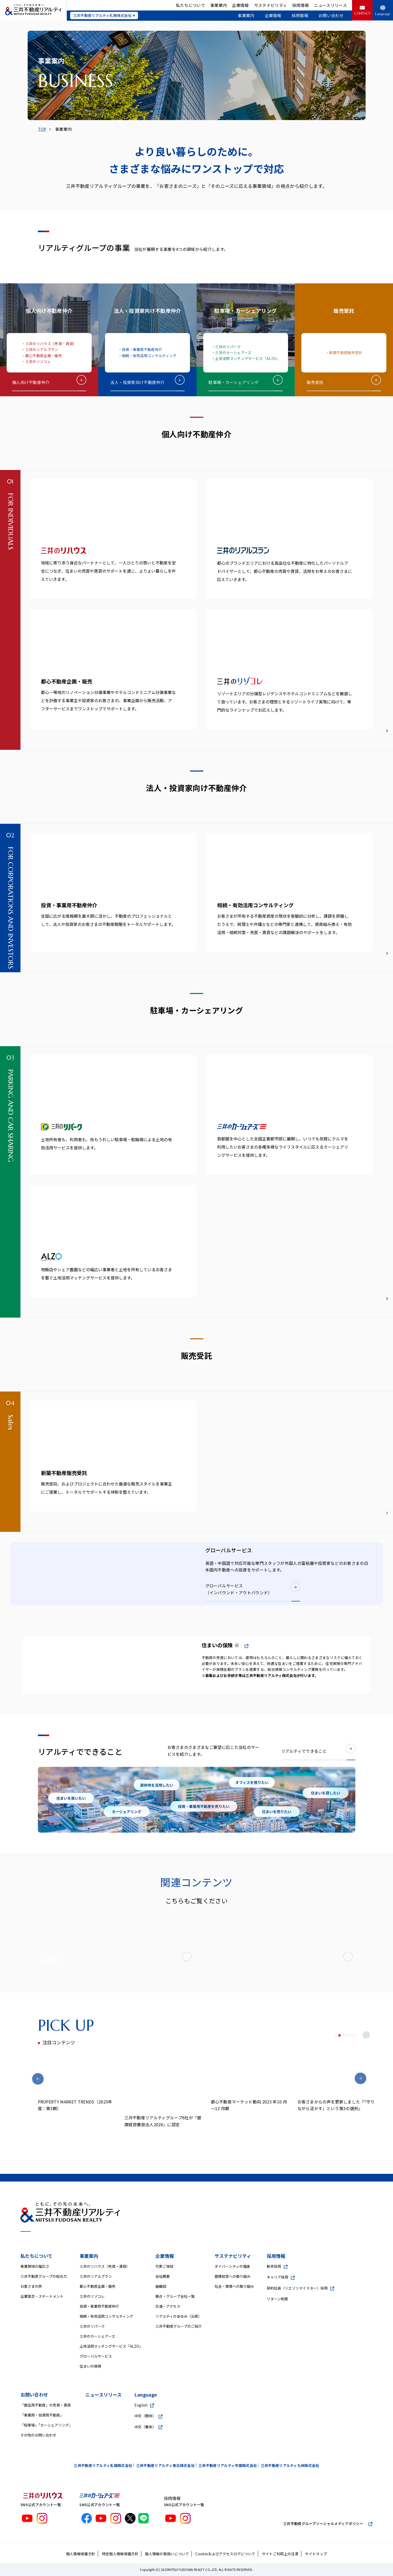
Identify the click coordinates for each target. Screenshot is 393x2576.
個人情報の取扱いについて (167, 2553)
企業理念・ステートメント (41, 2296)
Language (145, 2394)
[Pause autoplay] (366, 2035)
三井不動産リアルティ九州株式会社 (290, 2465)
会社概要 (162, 2276)
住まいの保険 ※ (221, 1645)
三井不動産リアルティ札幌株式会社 (103, 2465)
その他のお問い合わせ (38, 2435)
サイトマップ (316, 2553)
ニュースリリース (330, 5)
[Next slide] (360, 2078)
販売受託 (344, 382)
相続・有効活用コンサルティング (106, 2316)
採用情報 (276, 2255)
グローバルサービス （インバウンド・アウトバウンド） (252, 1589)
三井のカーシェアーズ (97, 2336)
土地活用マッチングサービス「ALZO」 (111, 2346)
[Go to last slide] (38, 2079)
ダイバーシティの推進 (232, 2266)
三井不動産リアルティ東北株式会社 (165, 2465)
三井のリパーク (92, 2326)
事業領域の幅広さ (34, 2266)
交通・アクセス (167, 2306)
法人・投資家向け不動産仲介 (147, 382)
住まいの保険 (90, 2366)
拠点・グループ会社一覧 (175, 2296)
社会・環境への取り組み (234, 2286)
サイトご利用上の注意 (280, 2553)
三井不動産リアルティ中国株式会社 (227, 2465)
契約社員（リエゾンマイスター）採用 (297, 2288)
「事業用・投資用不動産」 (41, 2415)
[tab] (335, 2035)
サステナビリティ (222, 1959)
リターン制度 (277, 2298)
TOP (42, 129)
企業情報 (50, 1959)
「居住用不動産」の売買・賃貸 (45, 2405)
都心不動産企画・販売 (97, 2286)
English (140, 2405)
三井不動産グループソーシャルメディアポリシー (323, 2523)
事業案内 (89, 2255)
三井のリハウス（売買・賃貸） (105, 2266)
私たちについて (36, 2255)
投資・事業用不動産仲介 (99, 2306)
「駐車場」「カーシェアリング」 (46, 2425)
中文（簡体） (145, 2415)
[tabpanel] (77, 2087)
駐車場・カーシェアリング (245, 382)
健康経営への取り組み (232, 2276)
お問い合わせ (331, 15)
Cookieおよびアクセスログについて (225, 2553)
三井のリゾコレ (92, 2296)
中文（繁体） (145, 2426)
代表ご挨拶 (164, 2266)
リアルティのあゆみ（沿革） (178, 2316)
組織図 (160, 2286)
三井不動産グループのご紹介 (178, 2326)
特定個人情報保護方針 (120, 2553)
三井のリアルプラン (96, 2276)
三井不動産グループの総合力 (43, 2276)
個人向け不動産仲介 (49, 382)
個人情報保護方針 (80, 2553)
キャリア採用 (277, 2277)
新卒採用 (274, 2266)
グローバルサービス (96, 2356)
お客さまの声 (31, 2286)
